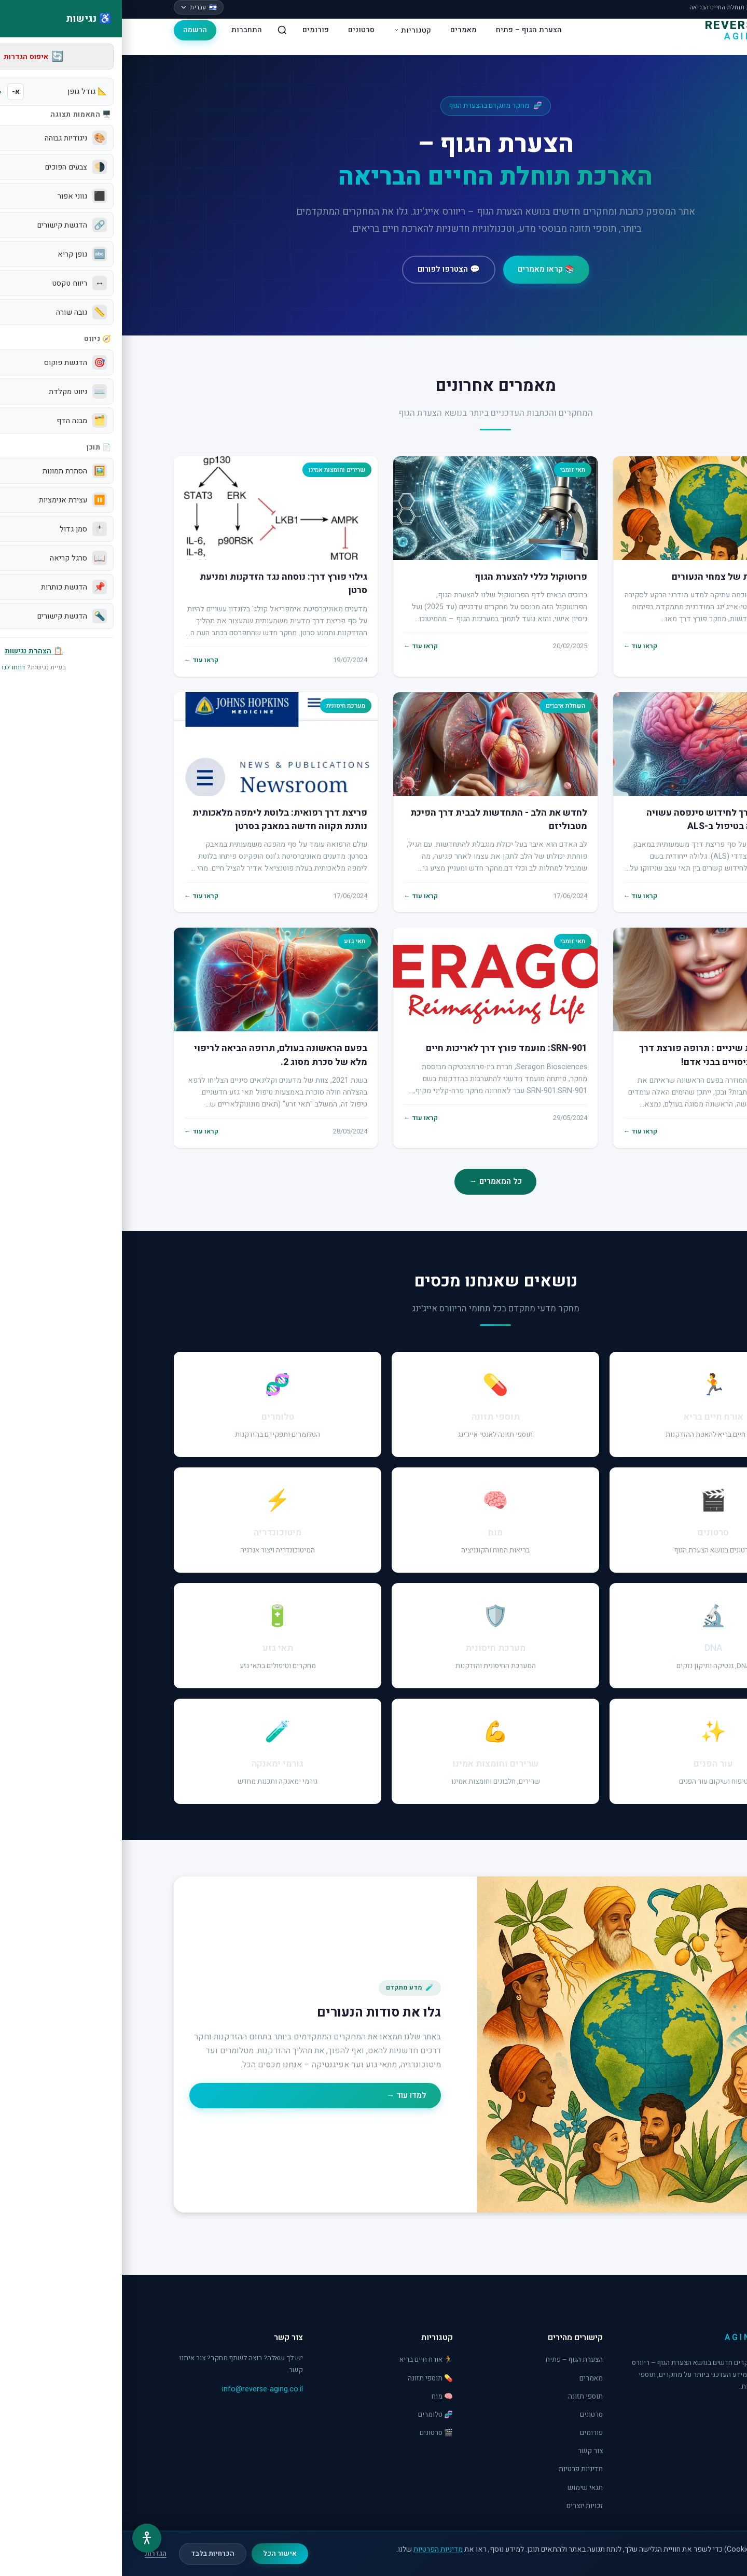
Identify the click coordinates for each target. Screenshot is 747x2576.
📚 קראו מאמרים (424, 269)
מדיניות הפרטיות (316, 2549)
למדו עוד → (285, 2095)
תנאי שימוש (463, 2488)
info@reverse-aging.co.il (140, 2389)
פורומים (194, 29)
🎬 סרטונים (314, 2433)
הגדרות (34, 2554)
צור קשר (468, 2451)
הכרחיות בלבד (91, 2554)
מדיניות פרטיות (459, 2469)
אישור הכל (158, 2554)
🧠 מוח (320, 2396)
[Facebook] (685, 2412)
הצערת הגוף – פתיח (407, 29)
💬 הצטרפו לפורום (327, 269)
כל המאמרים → (373, 1181)
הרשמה (73, 30)
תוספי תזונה (463, 2396)
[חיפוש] (160, 30)
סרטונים (239, 29)
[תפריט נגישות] (24, 2538)
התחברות (124, 29)
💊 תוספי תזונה (308, 2378)
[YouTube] (662, 2412)
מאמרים (341, 29)
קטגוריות (290, 30)
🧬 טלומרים (313, 2415)
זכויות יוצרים (463, 2506)
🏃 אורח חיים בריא (304, 2360)
